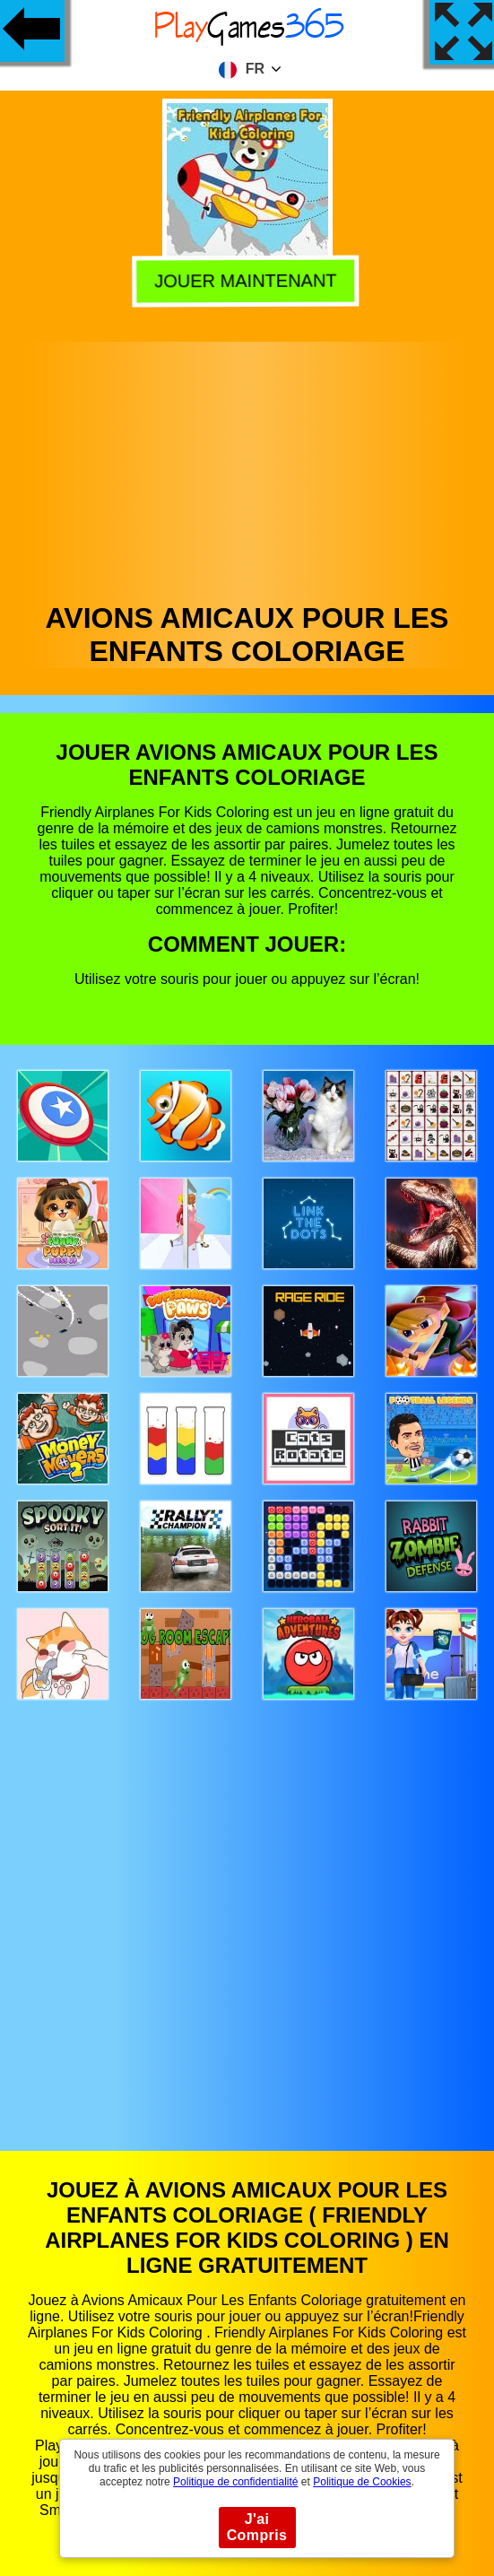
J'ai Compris (257, 2527)
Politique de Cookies (362, 2482)
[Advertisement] (247, 467)
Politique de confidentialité (235, 2482)
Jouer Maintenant (244, 279)
